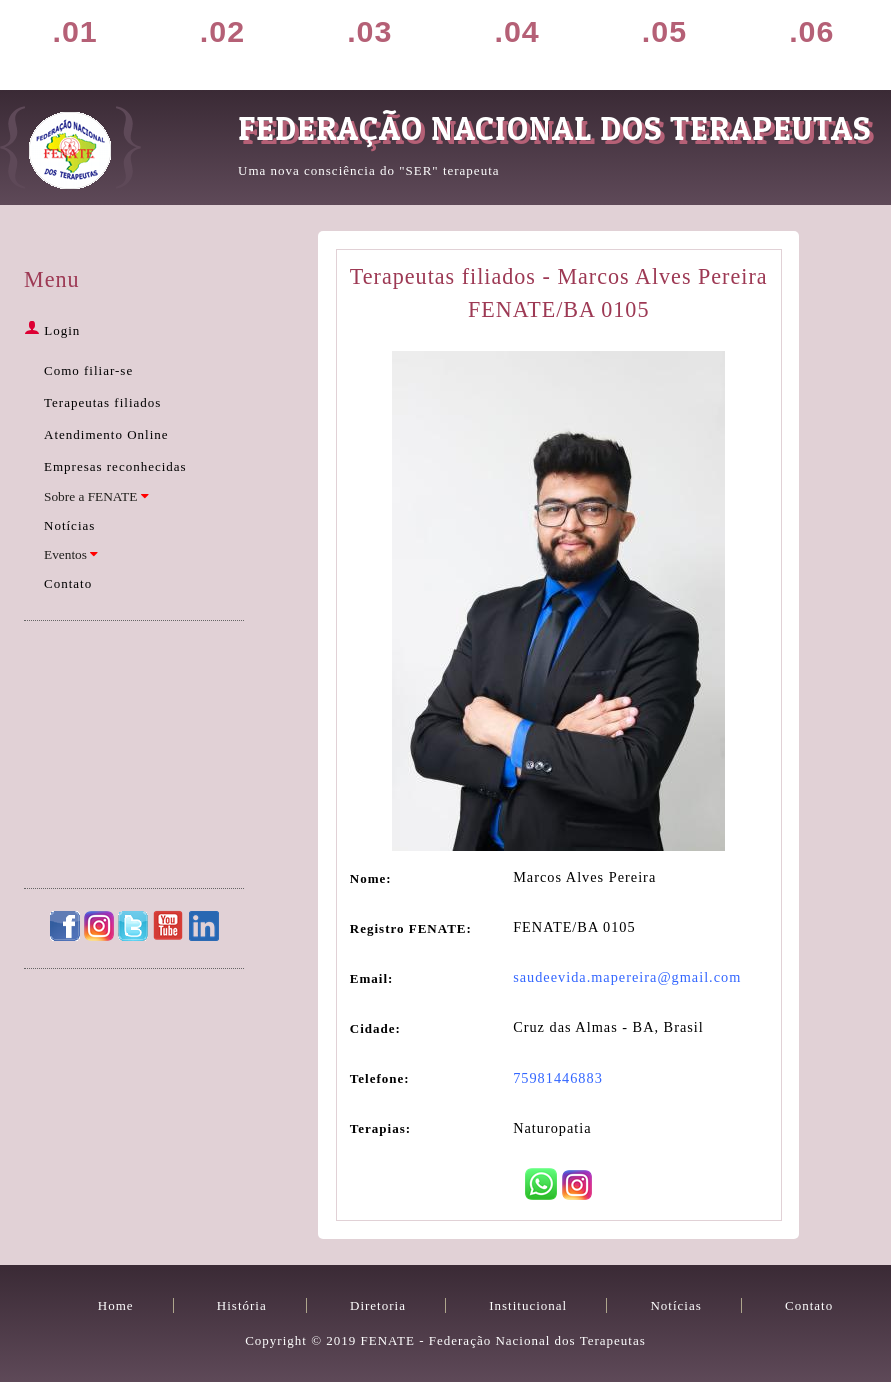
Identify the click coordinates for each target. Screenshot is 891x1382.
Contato (840, 42)
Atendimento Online (106, 434)
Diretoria (398, 42)
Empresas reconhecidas (115, 466)
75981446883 (558, 1078)
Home (104, 42)
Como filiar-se (88, 370)
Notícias (693, 42)
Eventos (71, 554)
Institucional (528, 1305)
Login (52, 330)
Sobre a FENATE (96, 496)
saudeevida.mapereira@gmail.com (627, 977)
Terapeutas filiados (102, 402)
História (251, 42)
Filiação (545, 42)
